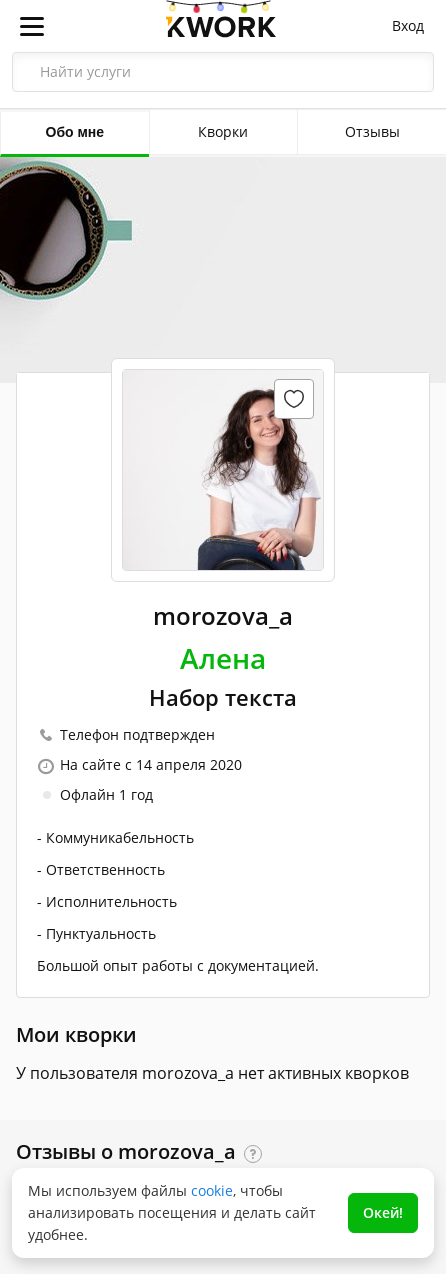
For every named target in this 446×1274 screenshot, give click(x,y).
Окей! (383, 1212)
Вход (408, 25)
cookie (212, 1190)
